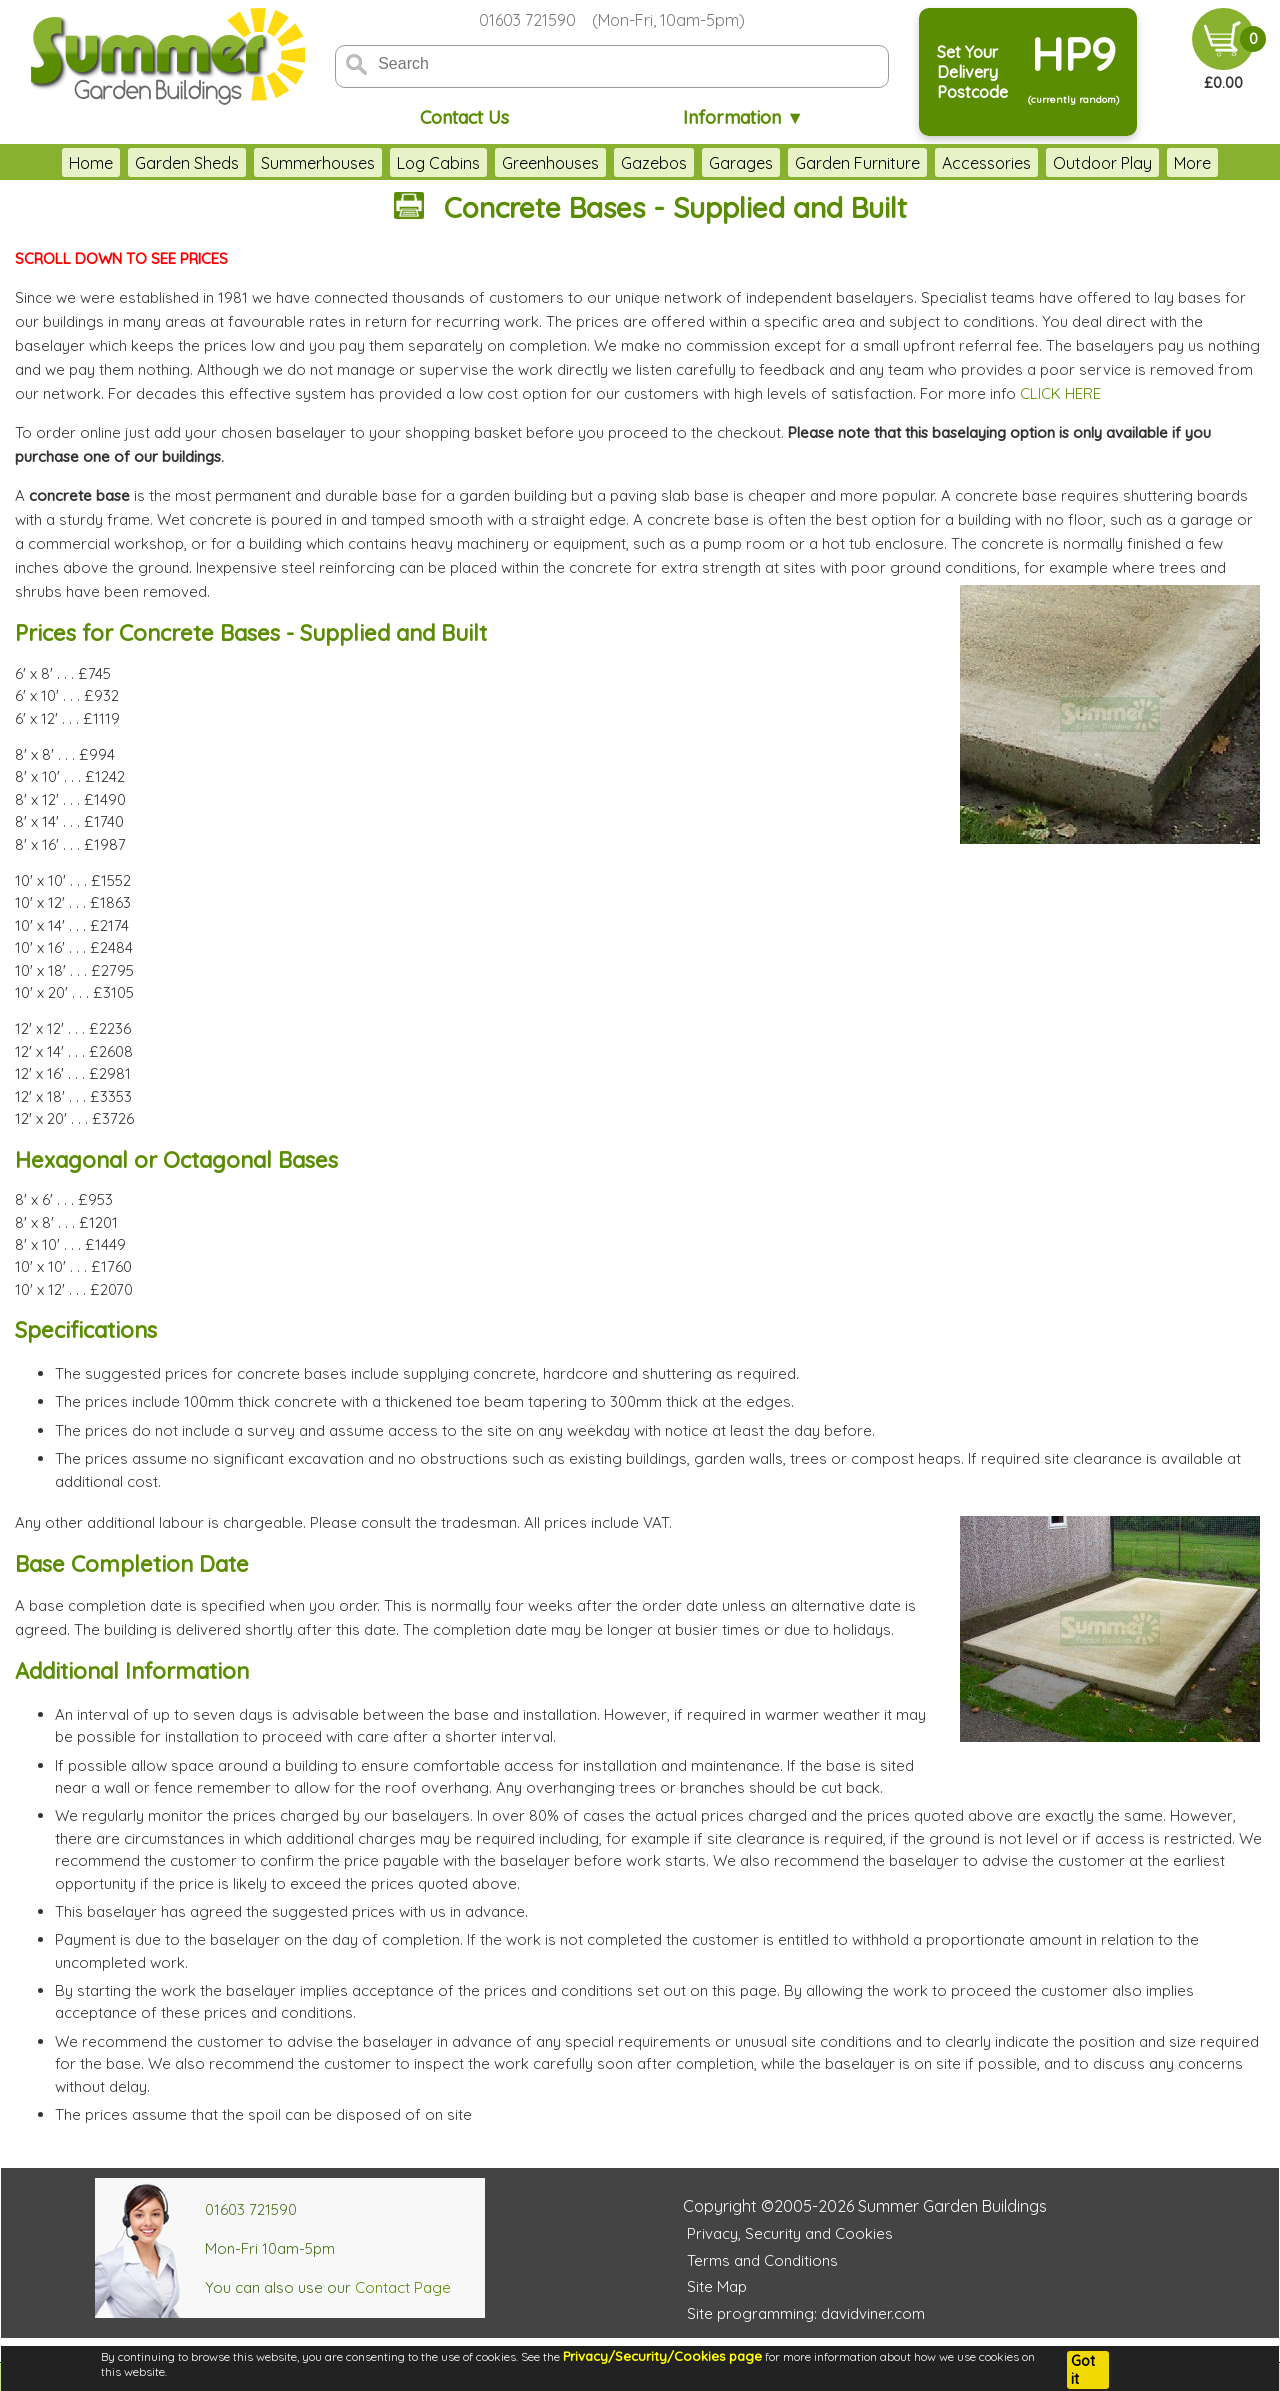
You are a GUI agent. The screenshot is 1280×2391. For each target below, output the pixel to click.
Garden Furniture (857, 163)
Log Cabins (438, 163)
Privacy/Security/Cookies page (662, 2356)
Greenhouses (550, 163)
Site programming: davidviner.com (806, 2313)
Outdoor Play (1102, 163)
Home (91, 163)
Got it (1083, 2370)
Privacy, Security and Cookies (790, 2233)
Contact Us (464, 117)
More (1192, 163)
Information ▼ (743, 117)
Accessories (986, 163)
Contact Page (403, 2287)
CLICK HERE (1060, 393)
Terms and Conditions (762, 2260)
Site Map (717, 2286)
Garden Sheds (187, 163)
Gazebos (654, 163)
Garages (741, 163)
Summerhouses (318, 163)
